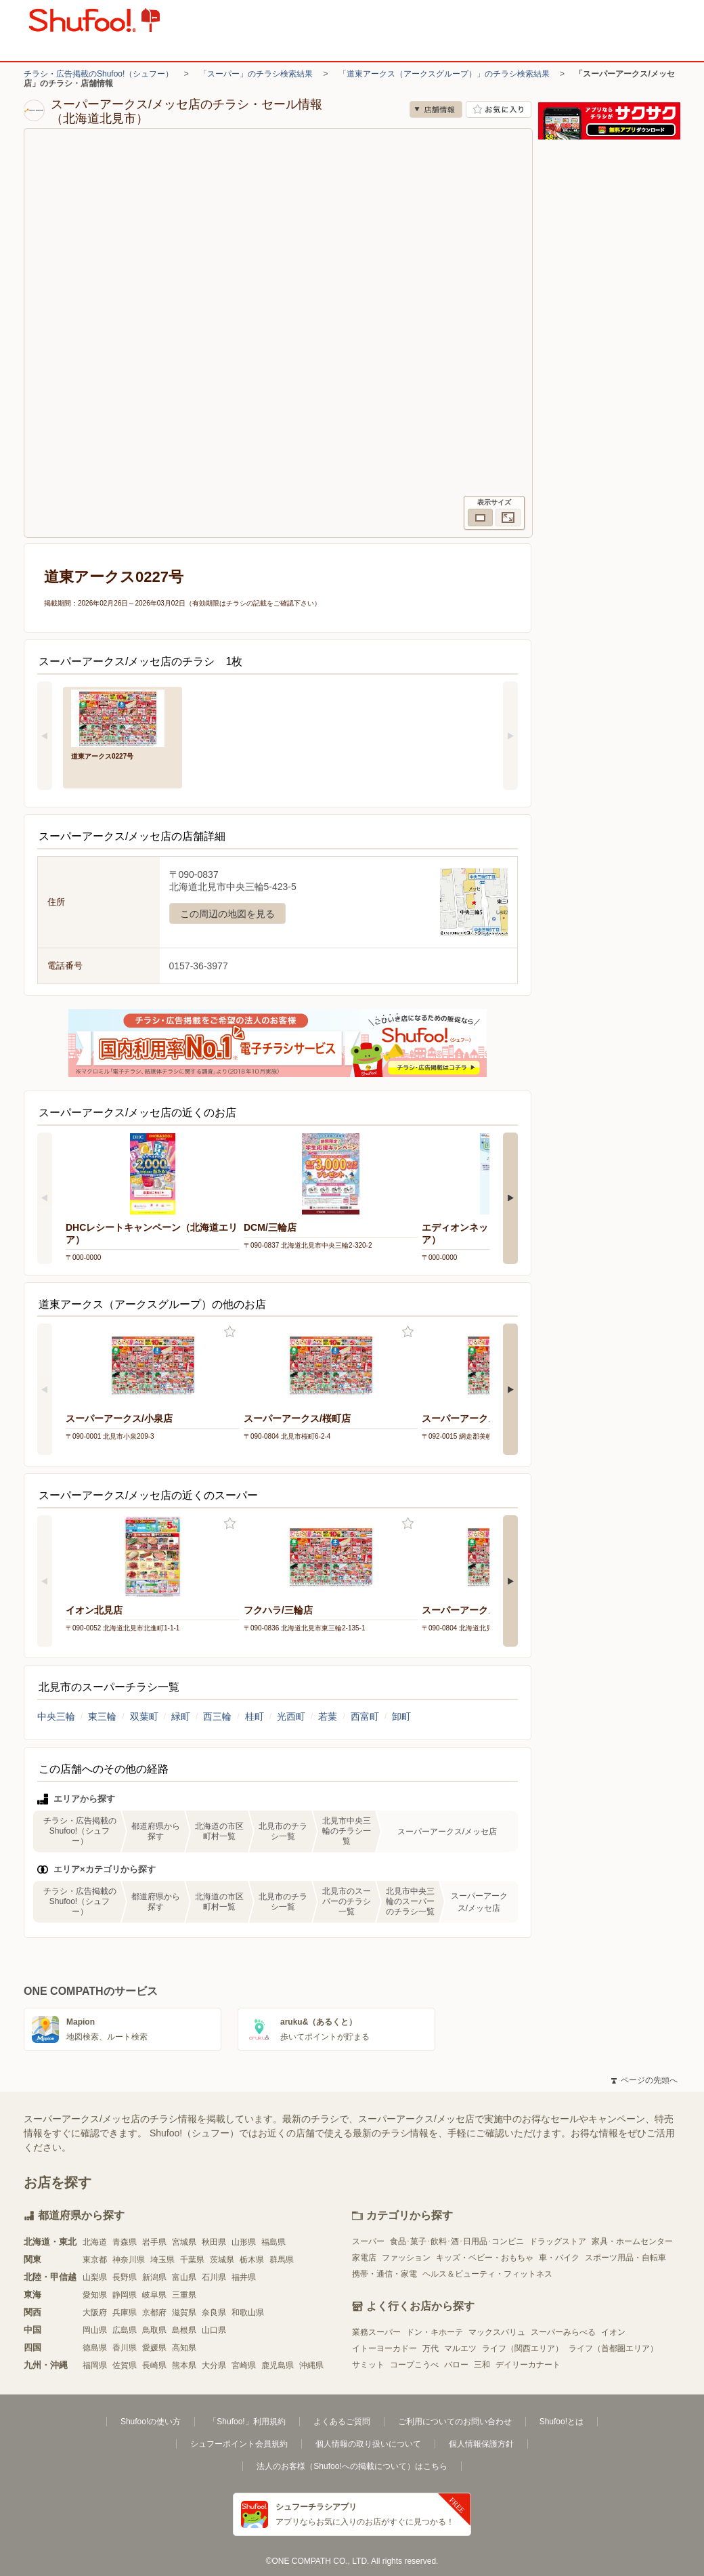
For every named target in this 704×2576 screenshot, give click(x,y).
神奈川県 (128, 2259)
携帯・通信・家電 (384, 2274)
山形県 (244, 2242)
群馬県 (281, 2259)
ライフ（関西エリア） (522, 2348)
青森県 (124, 2242)
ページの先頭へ (644, 2080)
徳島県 (95, 2347)
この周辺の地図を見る (227, 913)
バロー (456, 2364)
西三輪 (217, 1716)
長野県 (124, 2277)
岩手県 (154, 2242)
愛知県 (95, 2295)
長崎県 (154, 2365)
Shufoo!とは (562, 2421)
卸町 (401, 1716)
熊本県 (184, 2365)
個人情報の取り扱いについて (368, 2444)
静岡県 (124, 2295)
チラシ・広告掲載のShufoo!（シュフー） (98, 74)
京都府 (154, 2312)
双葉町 (144, 1716)
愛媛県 (154, 2347)
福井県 (244, 2277)
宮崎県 (244, 2365)
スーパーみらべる (563, 2332)
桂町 (254, 1716)
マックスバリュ (496, 2332)
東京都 (95, 2259)
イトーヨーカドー (384, 2348)
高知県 (184, 2347)
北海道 (95, 2242)
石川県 (214, 2277)
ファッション (406, 2257)
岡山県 (95, 2330)
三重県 (184, 2295)
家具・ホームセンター (632, 2241)
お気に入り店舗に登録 (498, 109)
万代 (430, 2348)
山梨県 (95, 2277)
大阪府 (95, 2312)
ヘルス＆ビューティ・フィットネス (487, 2274)
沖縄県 (311, 2365)
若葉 (327, 1716)
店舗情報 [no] (436, 109)
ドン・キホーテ (434, 2332)
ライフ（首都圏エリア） (613, 2348)
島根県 (184, 2330)
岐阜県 (154, 2295)
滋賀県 (184, 2312)
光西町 (291, 1716)
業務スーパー (376, 2332)
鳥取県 (154, 2330)
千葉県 (192, 2259)
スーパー (368, 2241)
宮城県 (184, 2242)
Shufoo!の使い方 (150, 2421)
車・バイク (559, 2257)
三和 (482, 2364)
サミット (368, 2364)
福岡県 (95, 2365)
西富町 (365, 1716)
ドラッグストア (557, 2241)
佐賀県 (124, 2365)
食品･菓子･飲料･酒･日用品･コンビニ (457, 2241)
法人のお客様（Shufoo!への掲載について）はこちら (352, 2466)
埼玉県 (162, 2259)
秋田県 (214, 2242)
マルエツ (460, 2348)
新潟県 (154, 2277)
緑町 (180, 1716)
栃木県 (252, 2259)
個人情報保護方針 (481, 2444)
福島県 (273, 2242)
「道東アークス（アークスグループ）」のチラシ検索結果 (444, 74)
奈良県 (214, 2312)
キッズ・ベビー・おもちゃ (484, 2257)
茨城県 (222, 2259)
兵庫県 (124, 2312)
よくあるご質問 (341, 2421)
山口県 (214, 2330)
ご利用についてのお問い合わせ (455, 2421)
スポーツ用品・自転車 (625, 2257)
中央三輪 (56, 1716)
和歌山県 (248, 2312)
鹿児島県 (277, 2365)
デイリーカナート (528, 2364)
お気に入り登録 (229, 1332)
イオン (613, 2332)
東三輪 (102, 1716)
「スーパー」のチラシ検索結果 (256, 74)
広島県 (124, 2330)
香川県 (124, 2347)
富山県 (184, 2277)
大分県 (214, 2365)
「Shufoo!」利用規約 (246, 2421)
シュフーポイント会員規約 (239, 2444)
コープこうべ (414, 2364)
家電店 (364, 2257)
